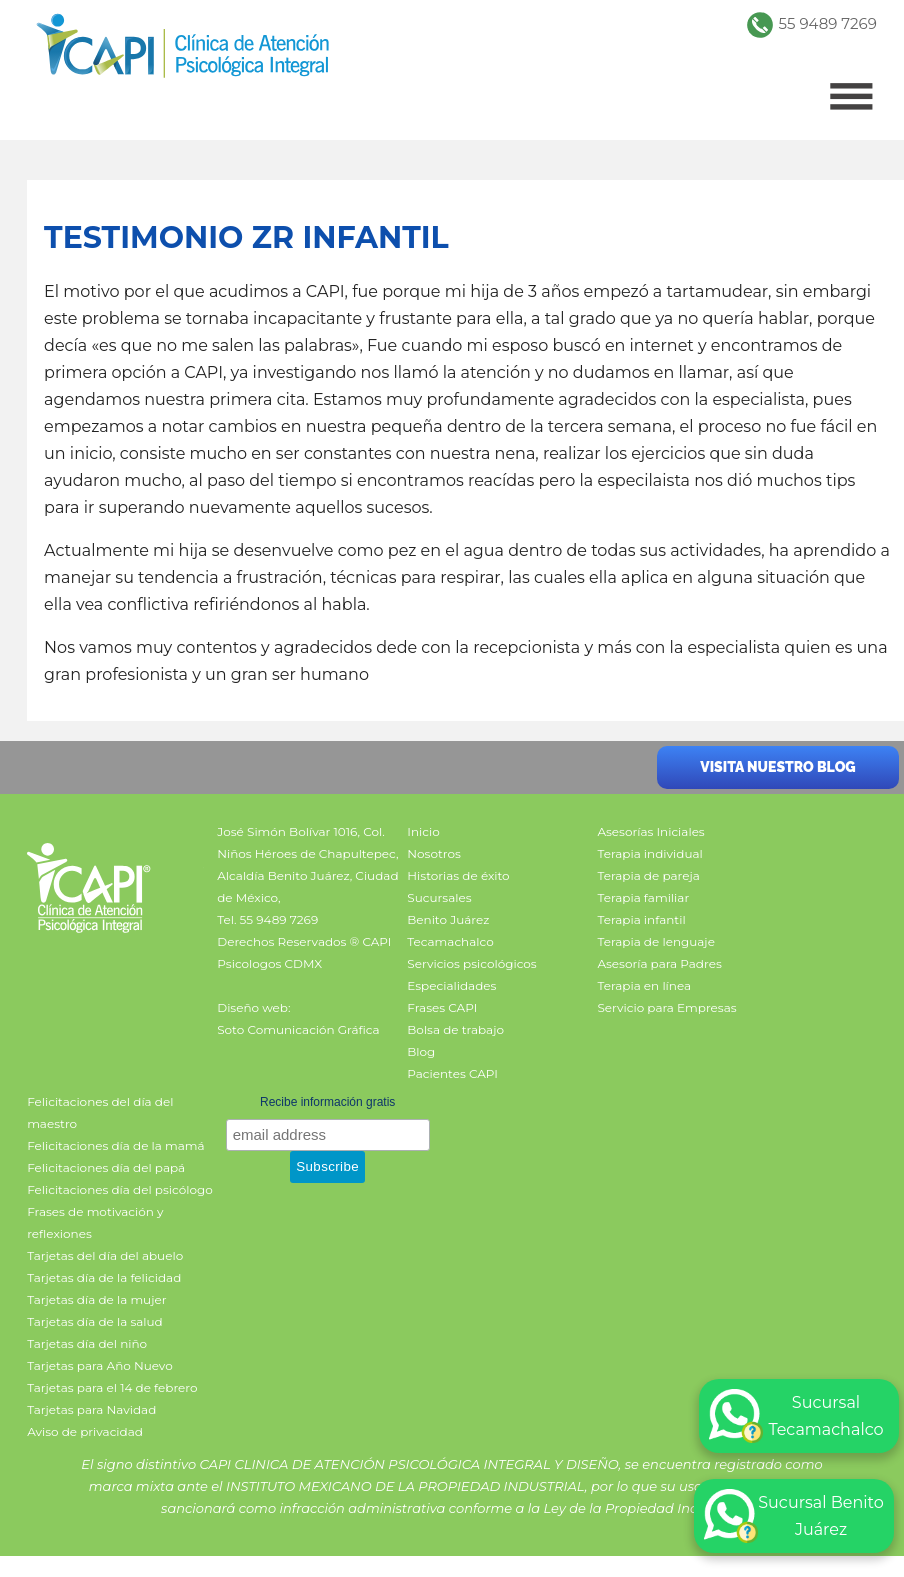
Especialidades (451, 985)
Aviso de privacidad (85, 1431)
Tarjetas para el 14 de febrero (112, 1387)
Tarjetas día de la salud (95, 1321)
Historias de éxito (458, 875)
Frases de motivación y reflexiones (95, 1222)
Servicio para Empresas (666, 1007)
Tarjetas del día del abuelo (105, 1255)
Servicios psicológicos (471, 963)
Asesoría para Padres (659, 963)
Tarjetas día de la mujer (96, 1299)
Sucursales (439, 897)
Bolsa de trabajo (455, 1029)
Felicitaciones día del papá (106, 1167)
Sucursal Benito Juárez (794, 1516)
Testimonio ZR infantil (246, 237)
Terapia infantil (641, 919)
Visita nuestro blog (777, 767)
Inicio (423, 831)
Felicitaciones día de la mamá (116, 1145)
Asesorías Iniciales (650, 831)
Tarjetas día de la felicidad (104, 1277)
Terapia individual (649, 853)
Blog (421, 1051)
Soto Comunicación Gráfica (298, 1029)
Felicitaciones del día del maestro (100, 1112)
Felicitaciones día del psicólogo (120, 1189)
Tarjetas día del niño (87, 1343)
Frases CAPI (442, 1007)
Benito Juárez (448, 919)
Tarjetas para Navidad (91, 1409)
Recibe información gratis (327, 1102)
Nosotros (434, 853)
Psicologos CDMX (269, 963)
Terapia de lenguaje (656, 941)
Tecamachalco (450, 941)
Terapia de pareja (648, 875)
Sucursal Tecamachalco (796, 1416)
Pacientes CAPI (452, 1073)
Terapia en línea (644, 985)
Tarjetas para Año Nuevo (100, 1365)
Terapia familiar (643, 897)
